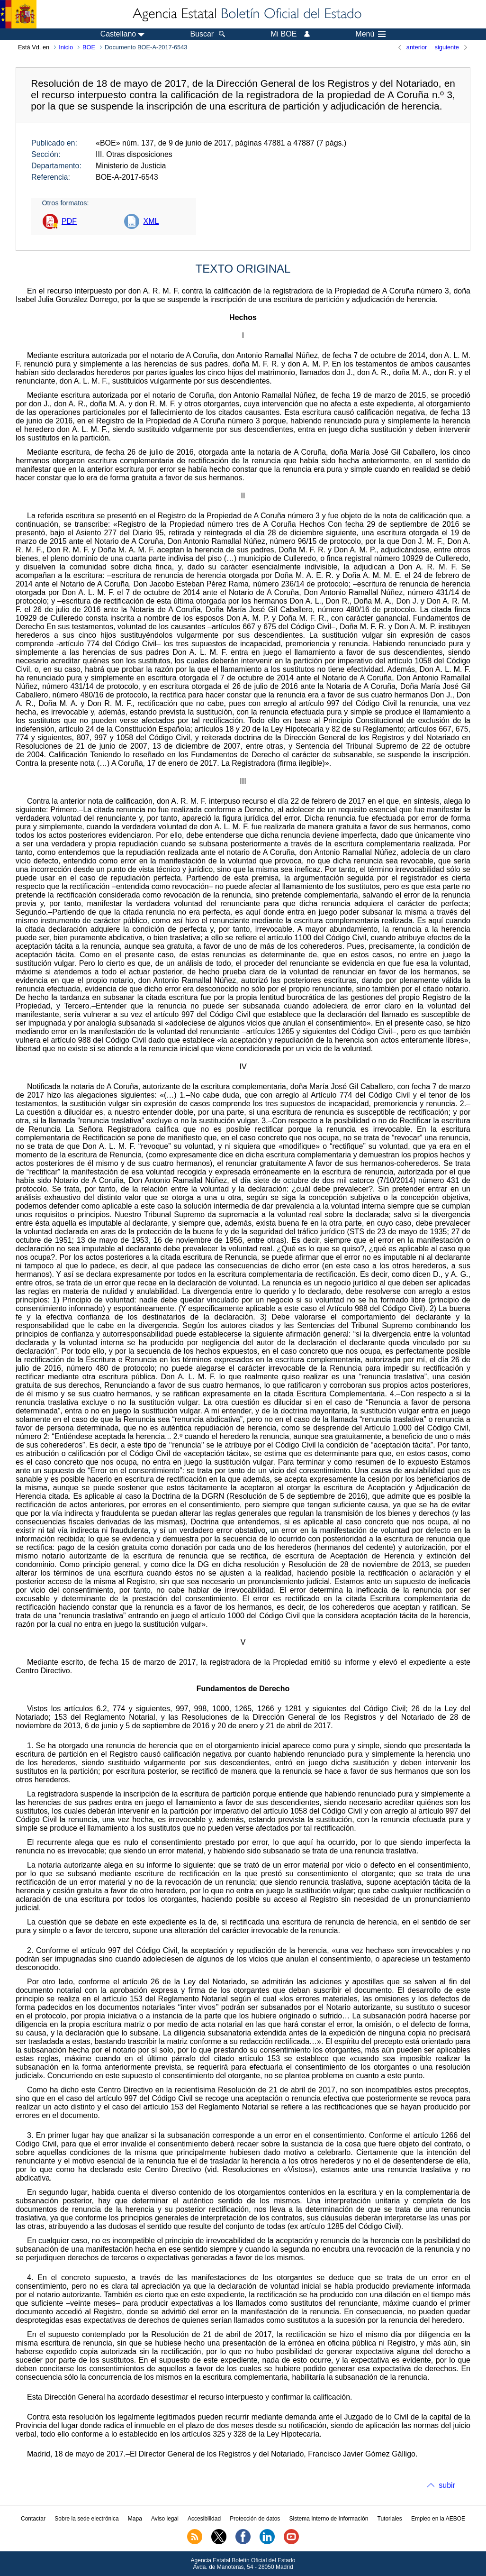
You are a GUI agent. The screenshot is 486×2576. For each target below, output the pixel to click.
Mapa (135, 2518)
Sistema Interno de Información (329, 2518)
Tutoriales (390, 2518)
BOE (88, 47)
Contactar (33, 2518)
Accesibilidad (204, 2518)
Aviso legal (165, 2518)
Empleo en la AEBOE (438, 2518)
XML (151, 221)
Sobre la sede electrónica (86, 2518)
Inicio (66, 47)
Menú (370, 34)
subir (447, 2485)
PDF (69, 221)
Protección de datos (255, 2518)
